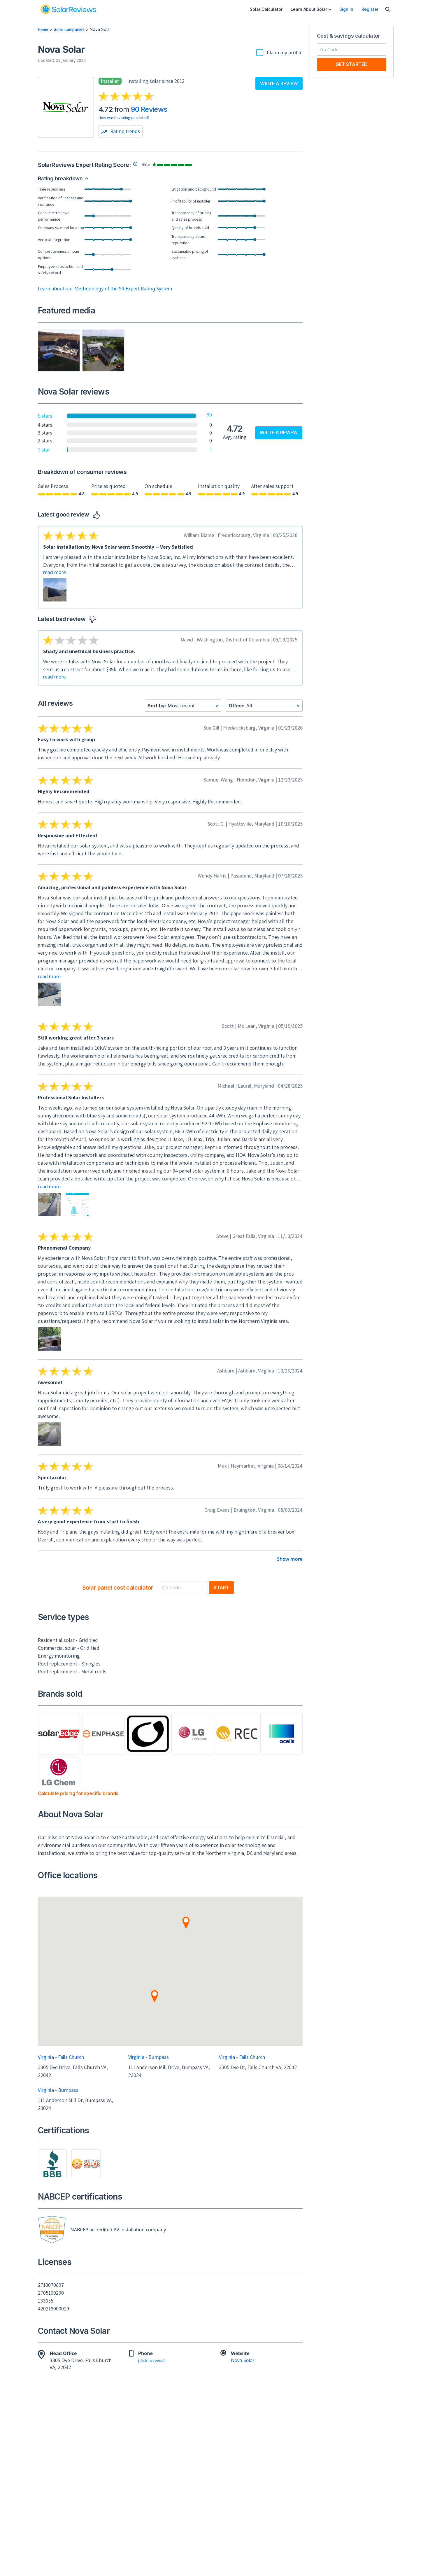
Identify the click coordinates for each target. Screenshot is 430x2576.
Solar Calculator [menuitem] (266, 9)
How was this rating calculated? (124, 117)
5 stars (45, 416)
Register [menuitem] (369, 9)
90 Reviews (149, 109)
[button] (186, 1929)
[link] (68, 9)
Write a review (279, 83)
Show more (289, 1559)
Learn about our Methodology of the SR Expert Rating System (105, 288)
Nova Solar (243, 2360)
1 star (44, 450)
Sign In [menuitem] (346, 9)
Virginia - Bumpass (148, 2057)
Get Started (352, 64)
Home (43, 29)
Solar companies (69, 29)
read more (54, 572)
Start (221, 1587)
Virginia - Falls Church (61, 2057)
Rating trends (120, 131)
